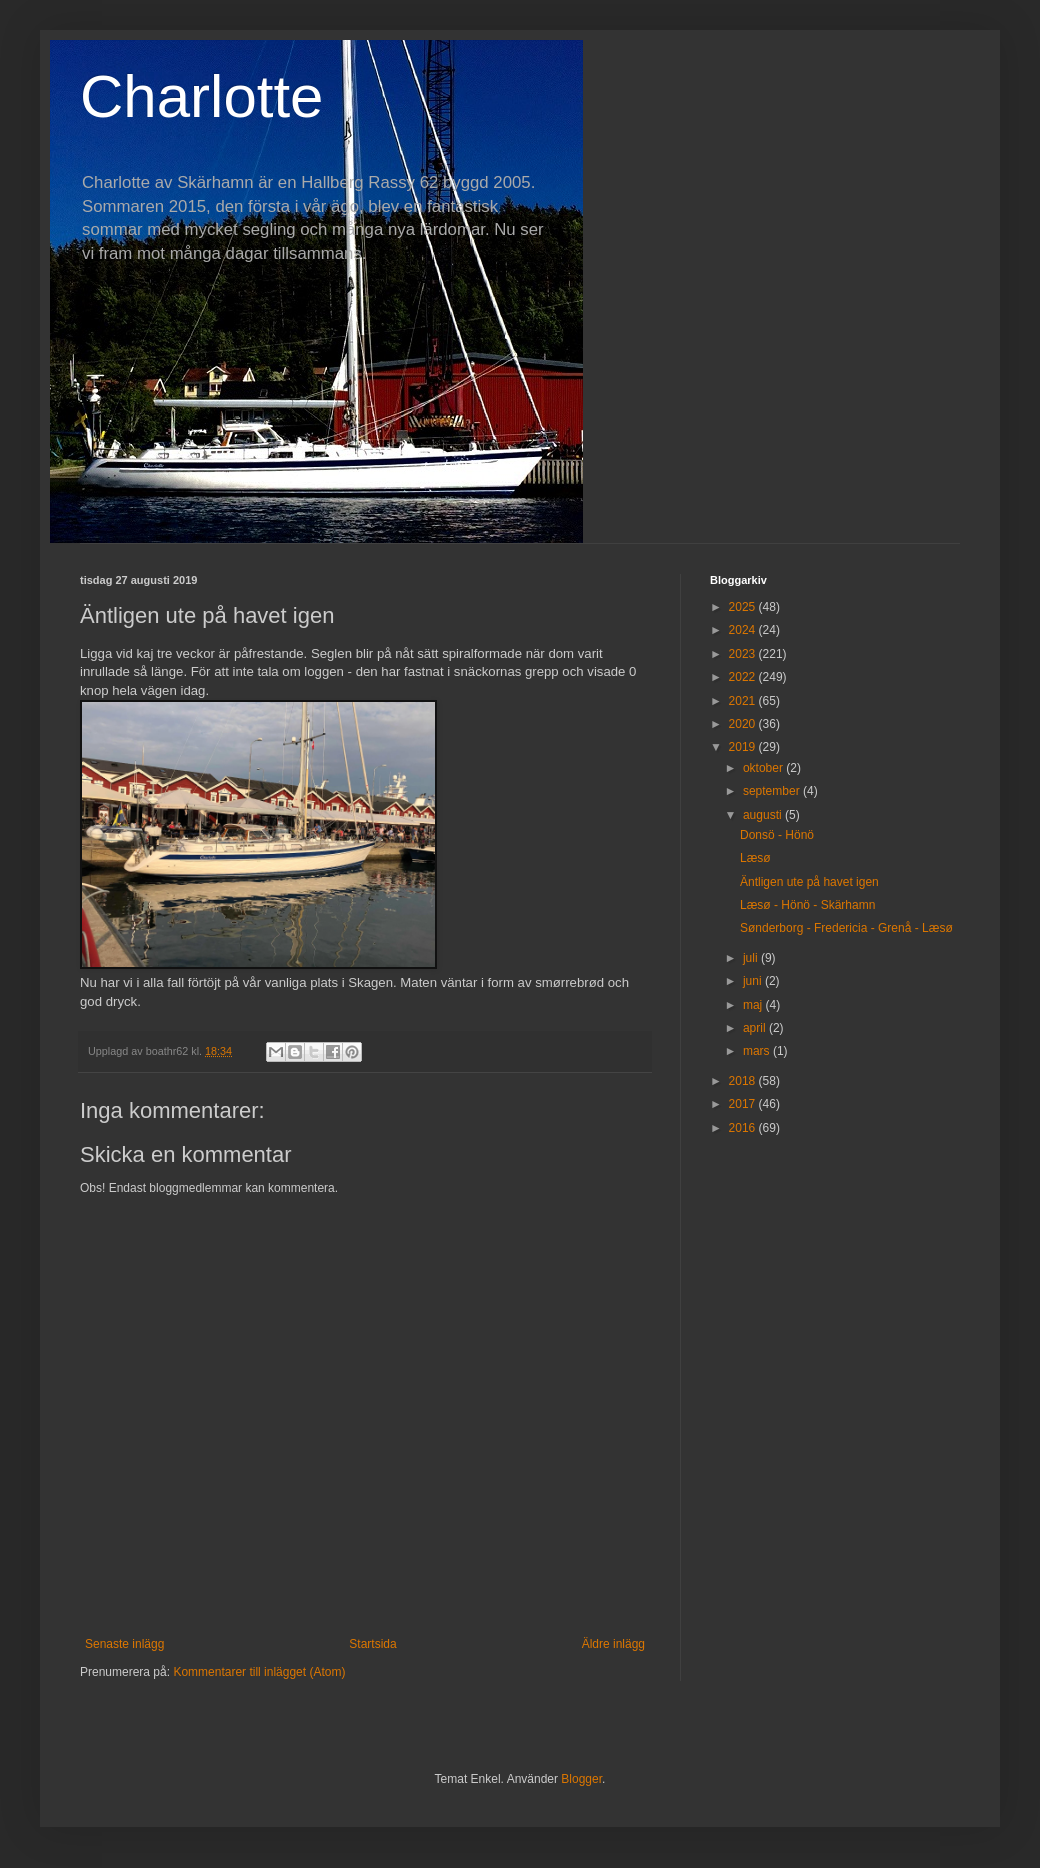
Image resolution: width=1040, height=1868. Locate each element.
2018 (744, 1081)
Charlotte (201, 96)
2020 (744, 724)
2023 (744, 654)
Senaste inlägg (124, 1644)
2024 (744, 630)
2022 (744, 677)
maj (754, 1005)
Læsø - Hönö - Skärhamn (807, 905)
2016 (744, 1128)
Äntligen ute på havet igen (809, 882)
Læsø (755, 858)
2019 (744, 747)
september (773, 791)
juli (752, 958)
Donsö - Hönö (777, 835)
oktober (764, 768)
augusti (764, 815)
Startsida (372, 1644)
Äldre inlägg (613, 1644)
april (756, 1028)
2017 (744, 1104)
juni (754, 981)
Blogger (581, 1779)
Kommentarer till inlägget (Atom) (259, 1672)
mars (758, 1051)
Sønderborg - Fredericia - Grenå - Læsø (846, 928)
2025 (744, 607)
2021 (744, 701)
